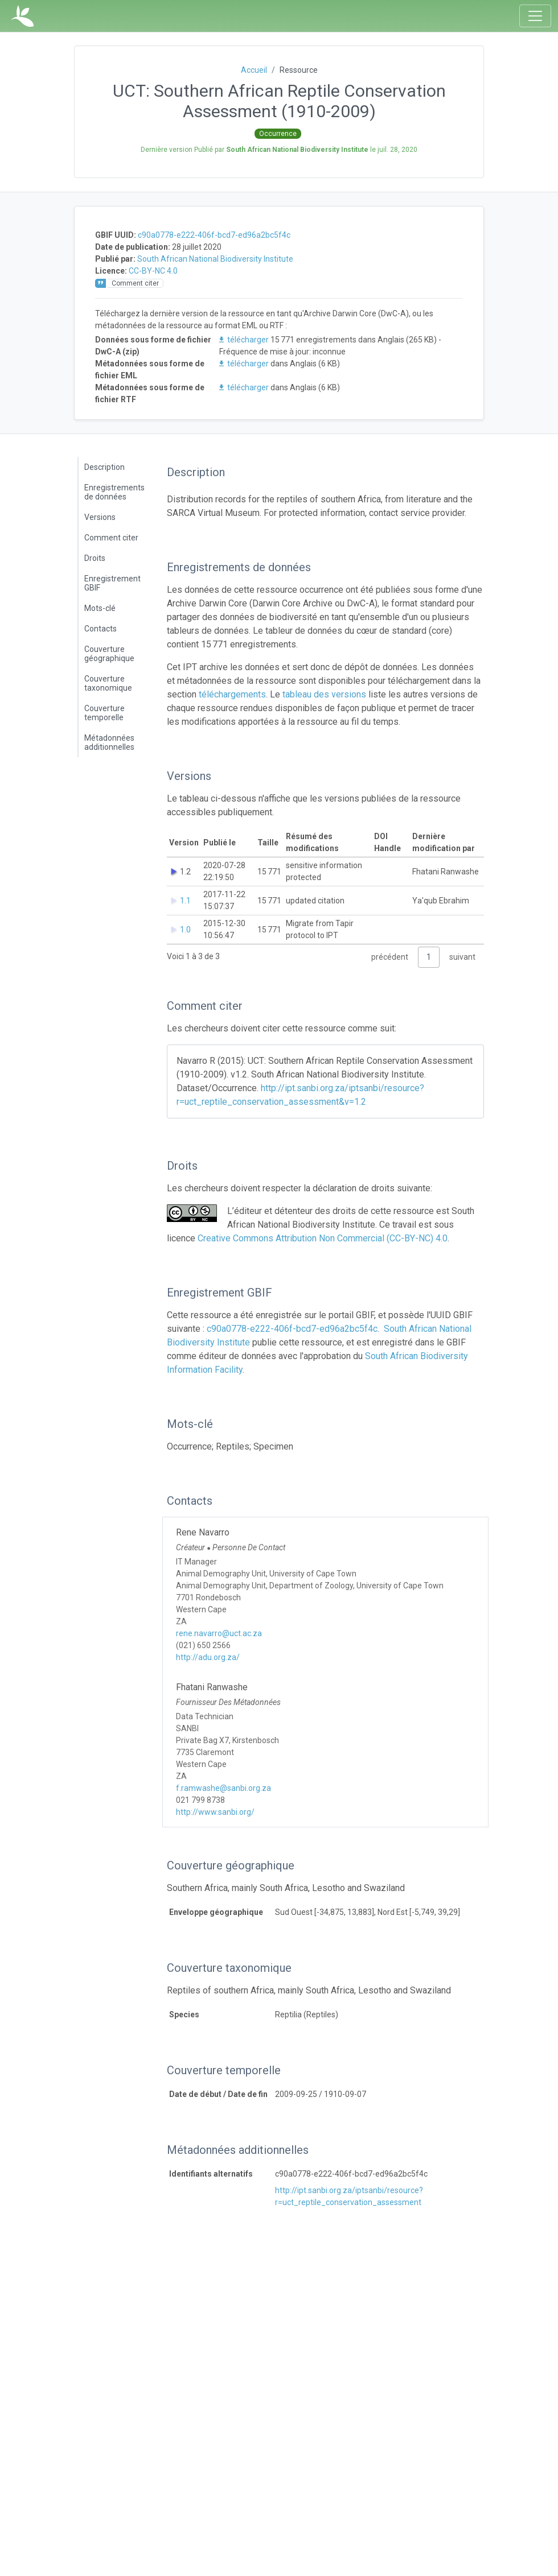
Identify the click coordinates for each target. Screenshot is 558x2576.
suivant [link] (462, 956)
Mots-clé (100, 608)
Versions (100, 517)
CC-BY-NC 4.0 (153, 270)
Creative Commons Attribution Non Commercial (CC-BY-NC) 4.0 (323, 1238)
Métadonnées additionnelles (109, 742)
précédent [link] (389, 956)
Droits (94, 558)
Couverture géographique (109, 654)
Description (104, 467)
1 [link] (428, 956)
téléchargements (232, 694)
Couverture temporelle (104, 713)
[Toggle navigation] (535, 16)
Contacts (100, 628)
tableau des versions (324, 694)
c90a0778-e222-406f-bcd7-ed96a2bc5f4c (214, 235)
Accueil (254, 70)
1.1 (185, 900)
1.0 (185, 929)
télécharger (244, 339)
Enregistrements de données (114, 492)
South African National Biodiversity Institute (215, 258)
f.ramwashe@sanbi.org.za (223, 1788)
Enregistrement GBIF (112, 583)
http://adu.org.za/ (208, 1657)
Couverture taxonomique (108, 683)
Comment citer (111, 537)
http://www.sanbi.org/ (215, 1812)
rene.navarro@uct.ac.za (219, 1633)
